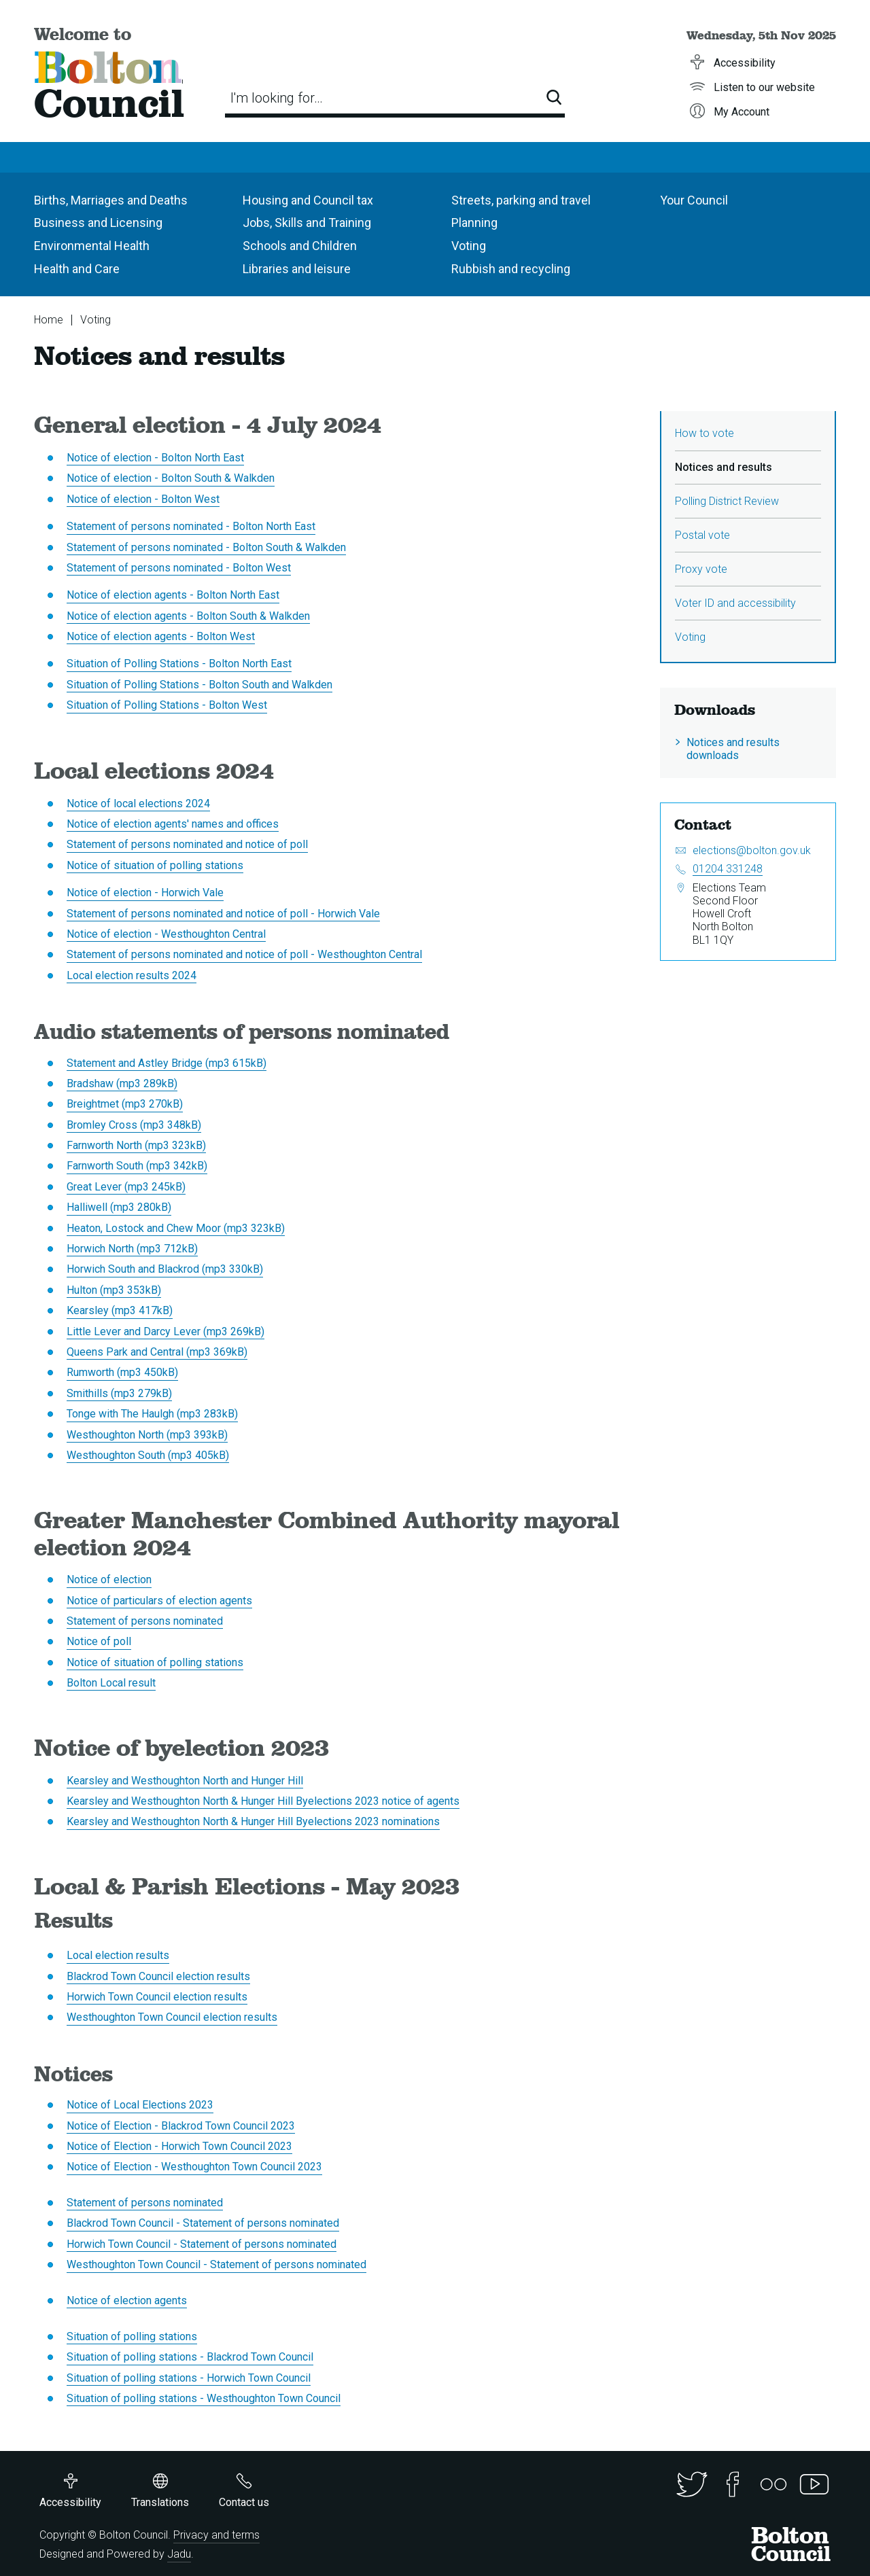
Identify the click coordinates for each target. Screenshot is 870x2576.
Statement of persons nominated (145, 1621)
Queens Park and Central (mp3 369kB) (157, 1351)
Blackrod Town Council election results (158, 1976)
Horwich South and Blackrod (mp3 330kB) (165, 1269)
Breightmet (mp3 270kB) (125, 1103)
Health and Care (77, 269)
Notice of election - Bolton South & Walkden (171, 478)
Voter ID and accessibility (735, 603)
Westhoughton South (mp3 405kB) (148, 1455)
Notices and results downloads (733, 749)
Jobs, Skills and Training (307, 222)
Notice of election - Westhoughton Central (166, 934)
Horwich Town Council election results (157, 1996)
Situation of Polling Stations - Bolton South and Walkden (199, 684)
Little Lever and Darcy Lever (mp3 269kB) (165, 1331)
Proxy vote (701, 569)
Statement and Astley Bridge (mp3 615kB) (166, 1063)
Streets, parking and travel (521, 200)
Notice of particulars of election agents (159, 1600)
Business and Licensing (98, 222)
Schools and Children (300, 246)
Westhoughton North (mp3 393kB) (147, 1434)
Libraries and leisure (297, 269)
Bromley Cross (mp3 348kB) (134, 1124)
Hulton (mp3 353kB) (114, 1290)
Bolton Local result (111, 1682)
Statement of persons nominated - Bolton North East (191, 526)
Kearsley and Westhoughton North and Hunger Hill (185, 1780)
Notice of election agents (127, 2300)
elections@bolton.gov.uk (752, 850)
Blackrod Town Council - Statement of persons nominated (203, 2223)
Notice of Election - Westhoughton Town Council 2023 (194, 2166)
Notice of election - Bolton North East (155, 457)
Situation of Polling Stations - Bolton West (167, 705)
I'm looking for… (276, 98)
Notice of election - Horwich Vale (145, 892)
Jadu (179, 2553)
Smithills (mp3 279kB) (119, 1393)
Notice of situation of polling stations (155, 865)
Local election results (118, 1955)
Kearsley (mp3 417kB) (120, 1310)
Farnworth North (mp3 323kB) (136, 1145)
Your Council (694, 200)
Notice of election (109, 1579)
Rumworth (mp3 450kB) (122, 1372)
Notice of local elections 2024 (138, 803)
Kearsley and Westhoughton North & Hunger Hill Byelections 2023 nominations (253, 1821)
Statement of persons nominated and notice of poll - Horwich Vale (223, 913)
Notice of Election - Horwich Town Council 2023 (179, 2146)
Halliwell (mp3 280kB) (119, 1207)
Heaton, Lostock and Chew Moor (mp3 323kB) (176, 1228)
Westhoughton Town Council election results (172, 2017)
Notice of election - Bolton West (143, 499)
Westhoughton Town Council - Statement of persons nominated (216, 2264)
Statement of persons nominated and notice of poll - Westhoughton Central (244, 954)
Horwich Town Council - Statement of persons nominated (201, 2244)
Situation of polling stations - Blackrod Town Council (190, 2356)
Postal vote (702, 535)
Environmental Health (92, 246)
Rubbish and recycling (510, 269)
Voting (468, 246)
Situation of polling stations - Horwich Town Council (189, 2377)
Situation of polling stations (132, 2336)
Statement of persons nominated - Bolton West (179, 567)
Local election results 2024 (131, 975)
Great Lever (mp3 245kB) (126, 1186)
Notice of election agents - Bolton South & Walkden (188, 616)
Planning (474, 222)
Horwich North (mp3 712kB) (132, 1248)
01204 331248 (728, 868)
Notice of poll (99, 1641)
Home (48, 319)
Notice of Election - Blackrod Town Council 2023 (181, 2125)
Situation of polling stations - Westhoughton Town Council (204, 2398)
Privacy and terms (216, 2534)
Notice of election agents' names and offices (173, 823)
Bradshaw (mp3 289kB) (122, 1083)
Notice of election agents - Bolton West (161, 636)
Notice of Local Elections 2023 (140, 2104)
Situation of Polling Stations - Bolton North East (179, 663)
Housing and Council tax (308, 200)
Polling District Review (727, 501)
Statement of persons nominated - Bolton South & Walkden (206, 547)
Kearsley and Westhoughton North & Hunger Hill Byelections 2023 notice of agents (263, 1801)
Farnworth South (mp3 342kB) (137, 1165)
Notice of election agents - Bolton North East (173, 594)
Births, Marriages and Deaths (111, 200)
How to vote (704, 433)
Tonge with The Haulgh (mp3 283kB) (152, 1413)
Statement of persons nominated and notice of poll (187, 844)
